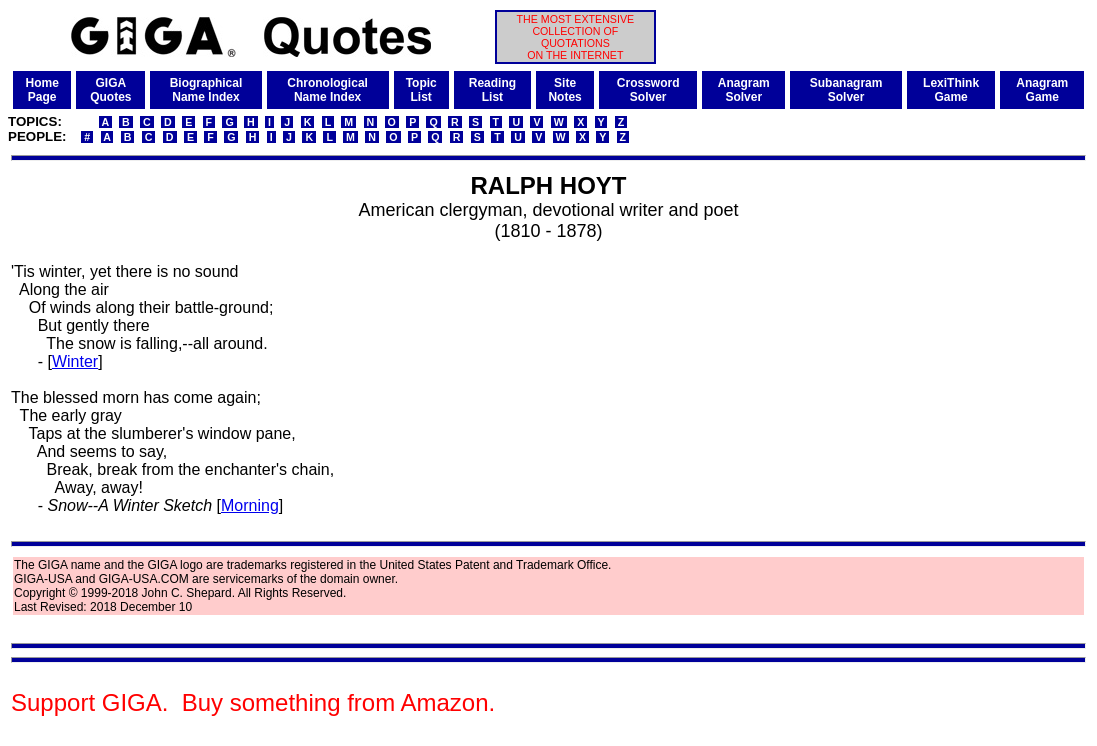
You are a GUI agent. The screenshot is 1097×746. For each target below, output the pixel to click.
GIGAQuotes (110, 90)
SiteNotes (564, 90)
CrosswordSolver (648, 90)
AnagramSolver (744, 90)
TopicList (421, 90)
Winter (75, 361)
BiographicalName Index (206, 90)
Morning (250, 505)
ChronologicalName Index (327, 90)
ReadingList (492, 90)
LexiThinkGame (951, 90)
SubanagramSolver (846, 90)
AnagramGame (1042, 90)
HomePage (41, 90)
